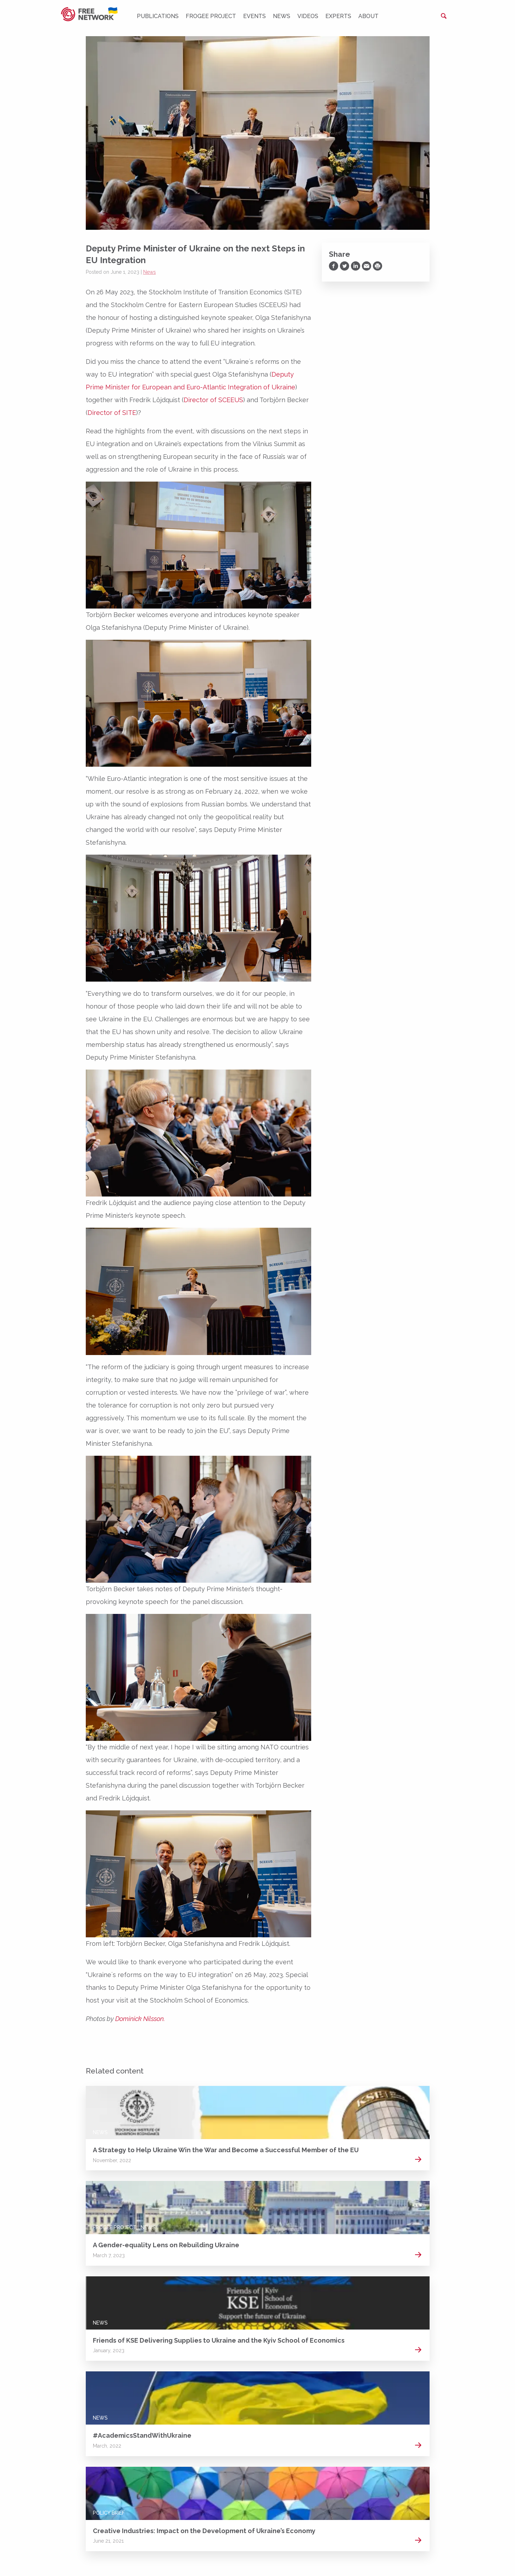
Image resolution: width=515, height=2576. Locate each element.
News (281, 16)
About (368, 16)
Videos (307, 16)
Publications (158, 16)
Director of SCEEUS (213, 400)
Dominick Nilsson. (140, 2018)
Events (254, 16)
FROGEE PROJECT (211, 16)
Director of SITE (112, 412)
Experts (338, 16)
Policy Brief (109, 2513)
